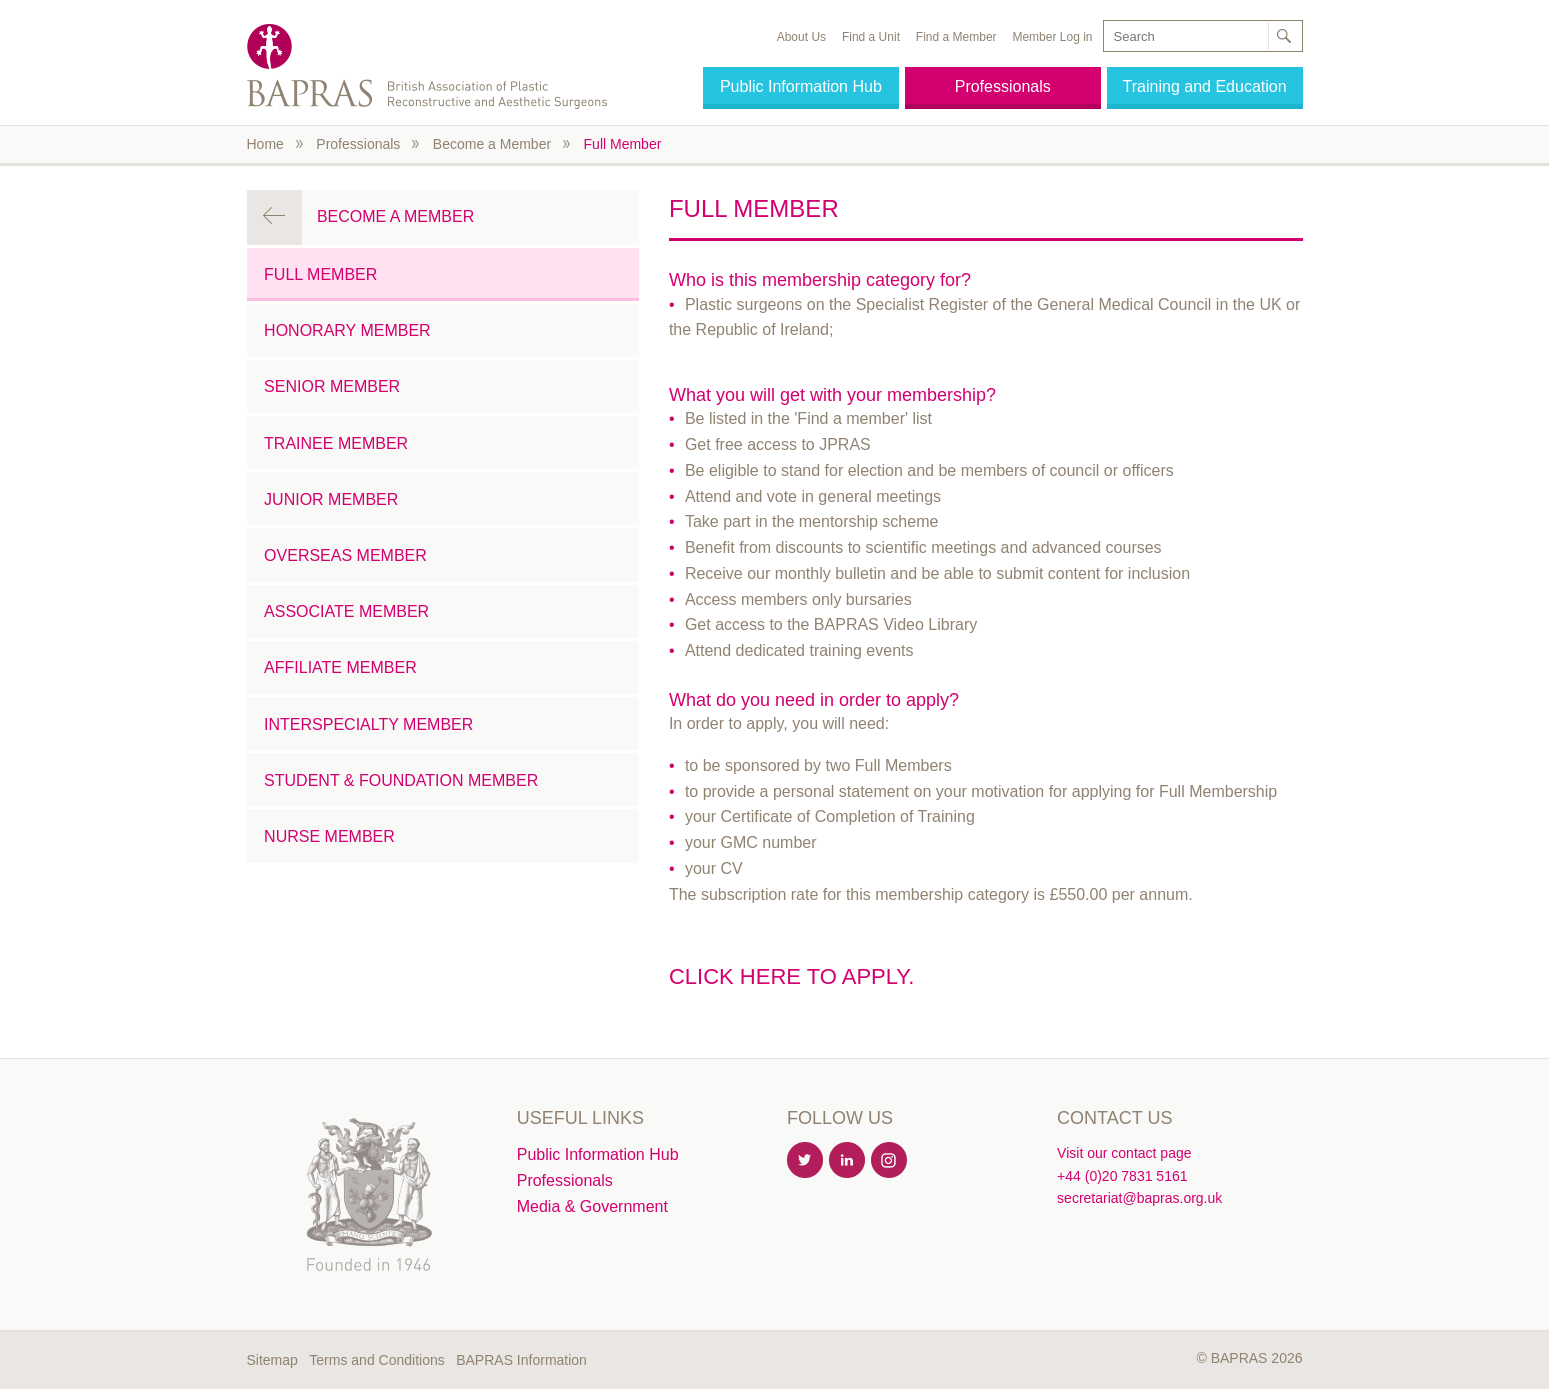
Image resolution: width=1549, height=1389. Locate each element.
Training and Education (1205, 86)
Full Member (623, 144)
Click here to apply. (791, 976)
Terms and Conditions (376, 1360)
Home (265, 144)
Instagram (890, 1161)
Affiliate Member (340, 667)
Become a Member (492, 144)
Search (1284, 36)
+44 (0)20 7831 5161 (1122, 1176)
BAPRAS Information (521, 1360)
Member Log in (1052, 37)
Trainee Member (336, 443)
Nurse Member (329, 836)
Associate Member (346, 611)
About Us (801, 37)
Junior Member (331, 499)
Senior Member (332, 386)
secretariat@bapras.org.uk (1139, 1198)
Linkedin (848, 1161)
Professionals (1003, 86)
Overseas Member (345, 555)
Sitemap (272, 1360)
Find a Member (956, 37)
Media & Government (592, 1206)
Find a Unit (871, 37)
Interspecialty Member (368, 724)
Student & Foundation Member (401, 780)
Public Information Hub (801, 86)
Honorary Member (347, 330)
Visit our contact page (1124, 1153)
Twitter (806, 1161)
